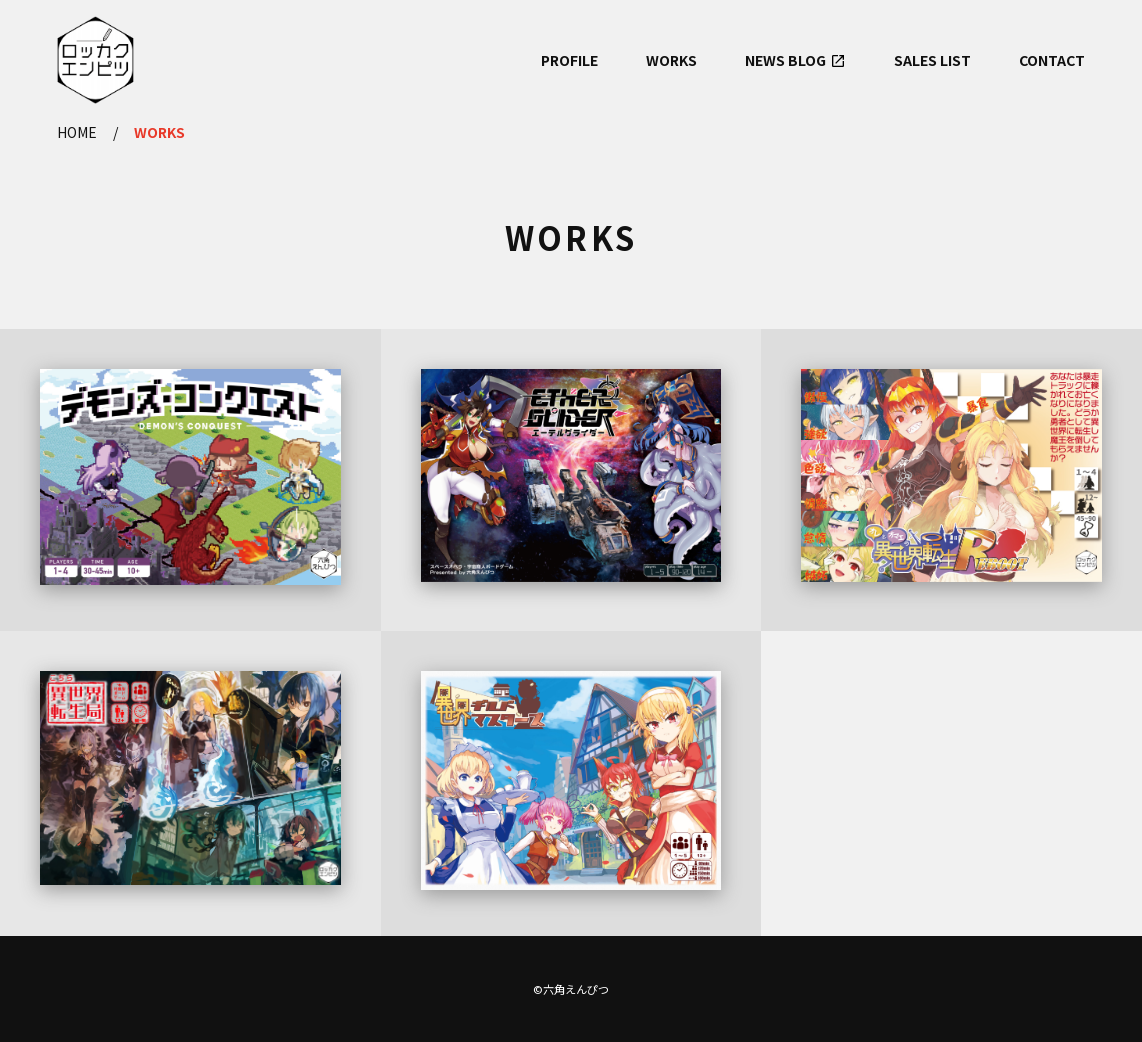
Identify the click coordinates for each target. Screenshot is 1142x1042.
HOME (77, 132)
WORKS (671, 60)
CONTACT (1052, 60)
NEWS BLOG (785, 60)
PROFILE (569, 60)
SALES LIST (932, 60)
